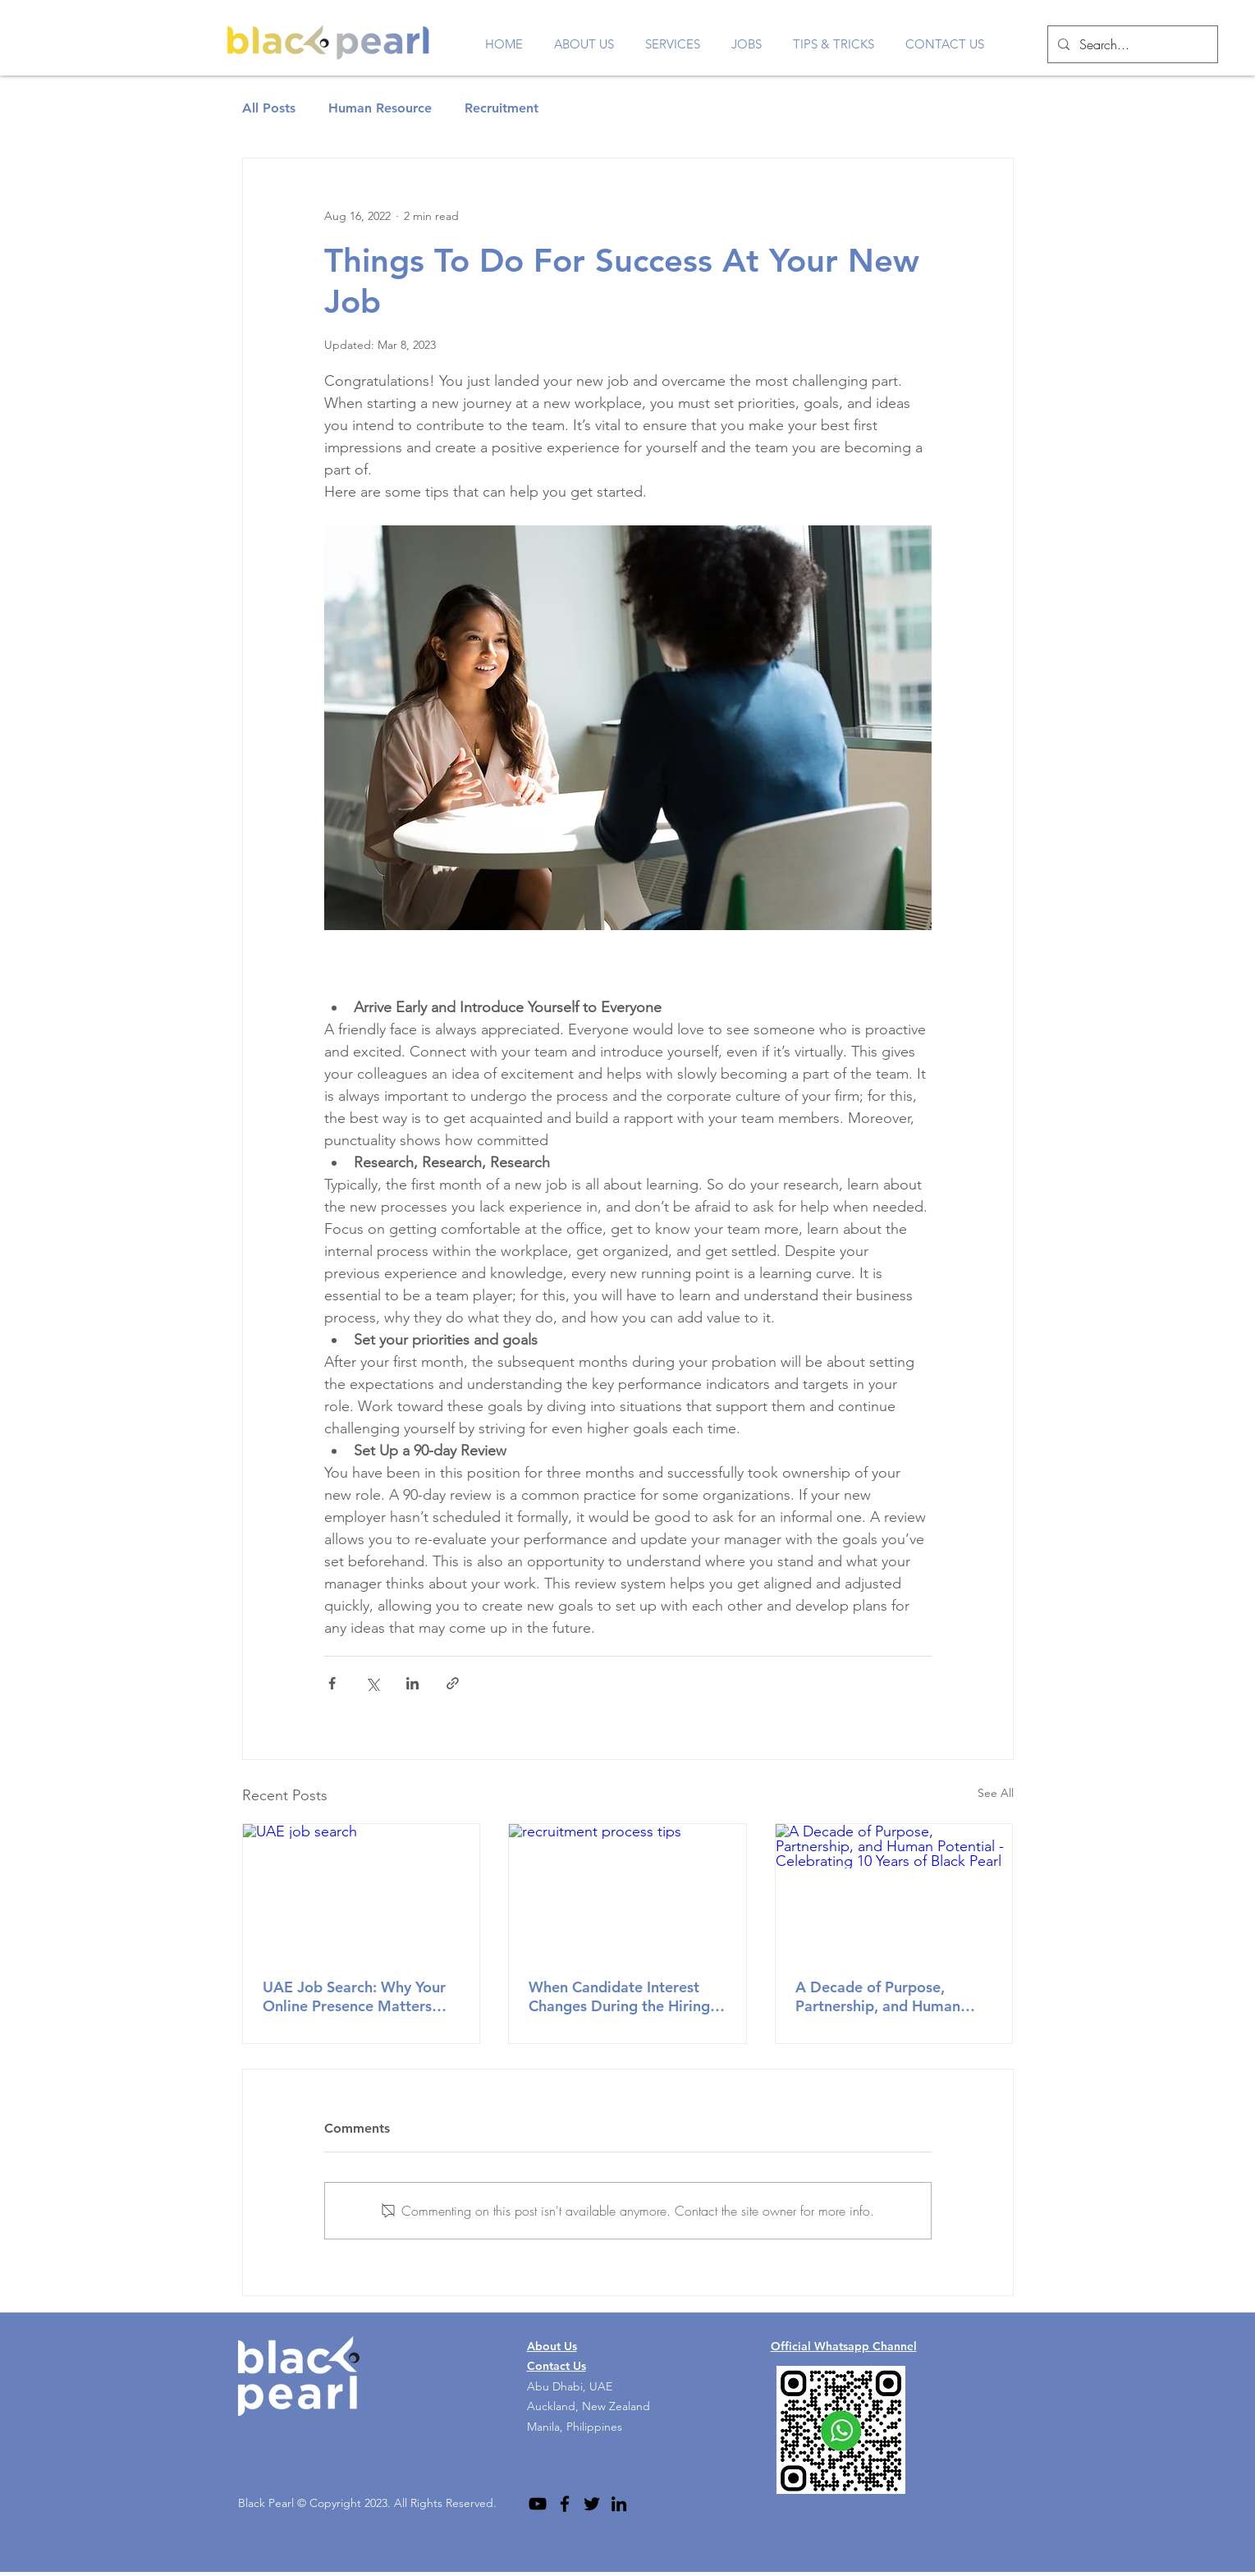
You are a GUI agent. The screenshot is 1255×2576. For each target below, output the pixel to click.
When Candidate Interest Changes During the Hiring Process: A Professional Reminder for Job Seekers (619, 1996)
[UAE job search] (361, 1890)
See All (996, 1792)
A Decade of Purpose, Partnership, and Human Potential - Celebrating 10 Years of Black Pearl (884, 1996)
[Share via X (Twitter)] (372, 1683)
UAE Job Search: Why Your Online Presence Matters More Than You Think (354, 1996)
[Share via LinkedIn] (412, 1683)
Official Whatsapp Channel (844, 2346)
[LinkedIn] (619, 2503)
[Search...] (1131, 44)
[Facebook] (564, 2503)
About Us (552, 2346)
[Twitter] (591, 2503)
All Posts (268, 108)
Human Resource (380, 108)
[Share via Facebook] (332, 1683)
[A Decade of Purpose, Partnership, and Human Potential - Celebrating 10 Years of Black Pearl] (894, 1890)
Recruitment (501, 108)
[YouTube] (537, 2503)
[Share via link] (452, 1683)
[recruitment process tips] (627, 1890)
